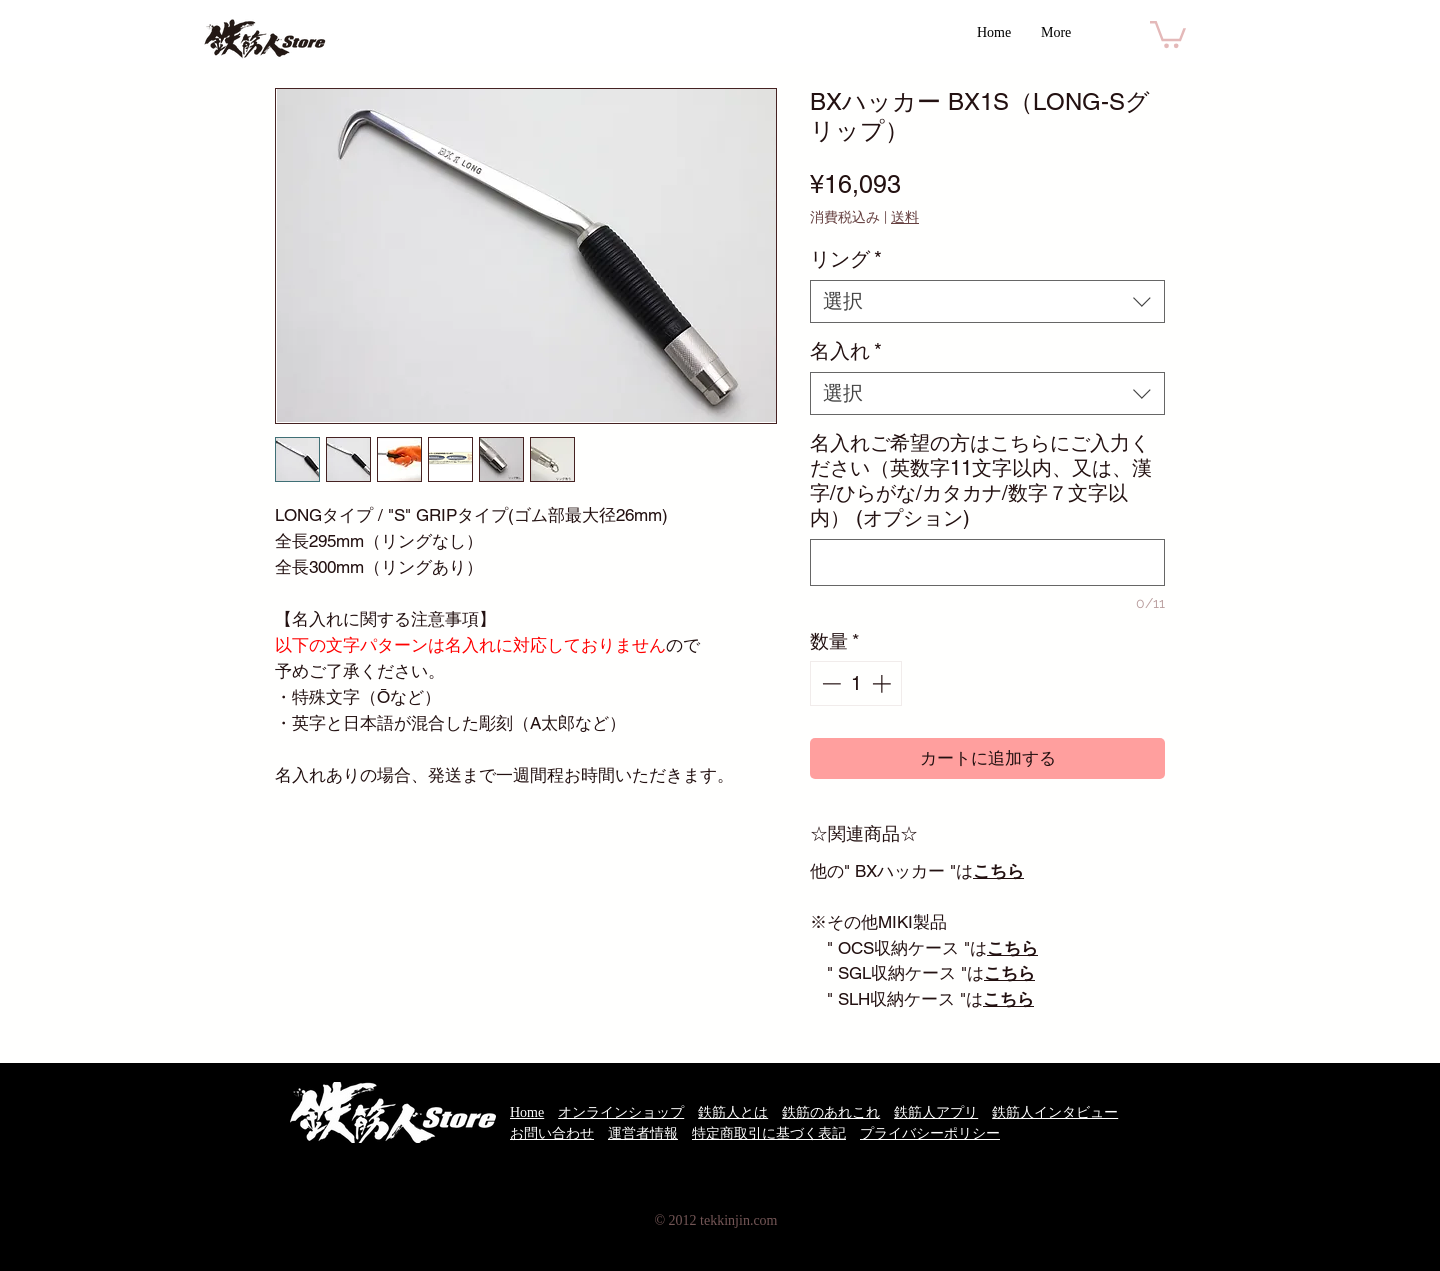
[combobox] (987, 301)
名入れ (846, 351)
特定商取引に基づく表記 (769, 1133)
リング (846, 259)
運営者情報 (643, 1133)
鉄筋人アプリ (936, 1112)
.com (764, 1220)
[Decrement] (829, 683)
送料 (905, 217)
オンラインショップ (621, 1112)
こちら (1012, 948)
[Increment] (883, 683)
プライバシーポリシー (930, 1133)
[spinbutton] (856, 683)
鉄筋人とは (733, 1112)
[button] (1168, 33)
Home (527, 1112)
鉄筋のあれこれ (831, 1112)
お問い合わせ (552, 1133)
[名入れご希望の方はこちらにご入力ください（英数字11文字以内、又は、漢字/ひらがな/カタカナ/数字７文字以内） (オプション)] (987, 562)
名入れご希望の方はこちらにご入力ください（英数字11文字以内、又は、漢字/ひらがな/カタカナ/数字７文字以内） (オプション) (981, 480)
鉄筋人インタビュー (1055, 1112)
